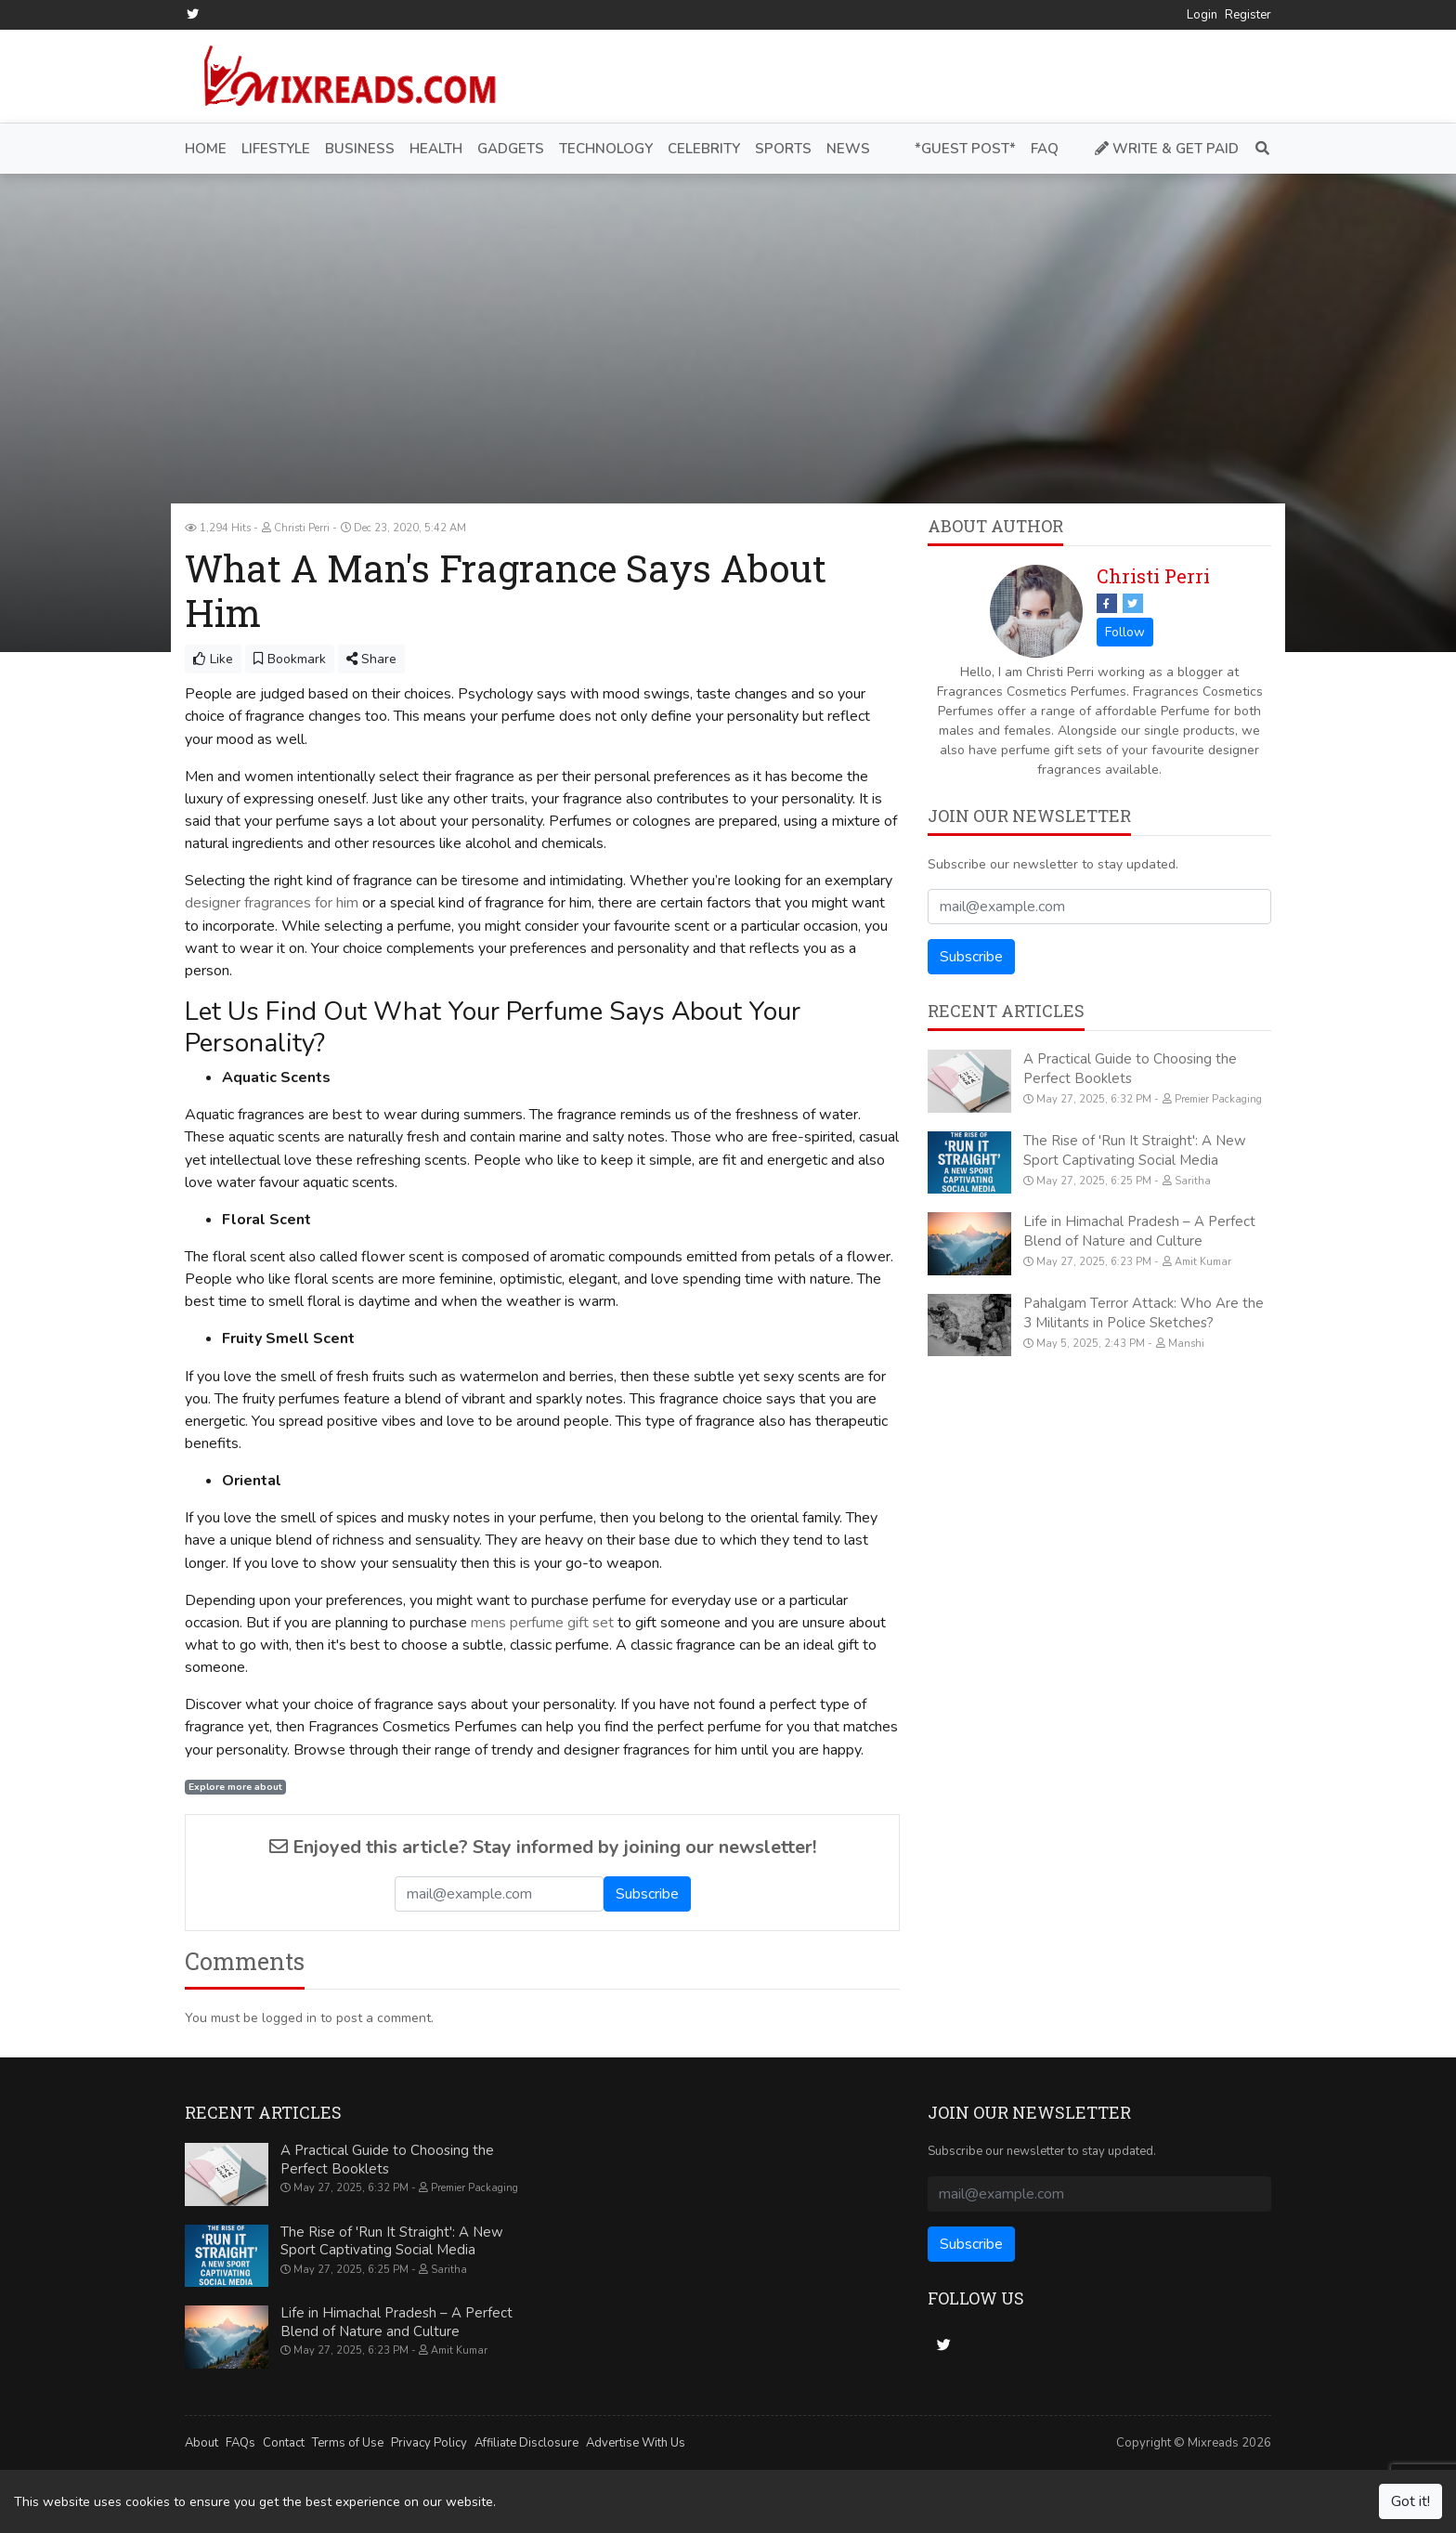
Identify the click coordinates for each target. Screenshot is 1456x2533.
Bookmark (290, 659)
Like (213, 659)
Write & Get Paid (1167, 147)
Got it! (1410, 2501)
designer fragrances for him (271, 903)
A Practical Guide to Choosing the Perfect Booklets (1130, 1069)
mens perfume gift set (542, 1622)
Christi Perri (1153, 576)
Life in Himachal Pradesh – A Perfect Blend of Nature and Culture (1139, 1231)
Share (371, 659)
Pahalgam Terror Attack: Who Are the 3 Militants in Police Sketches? (1143, 1312)
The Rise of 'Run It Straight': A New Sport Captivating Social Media (1134, 1149)
